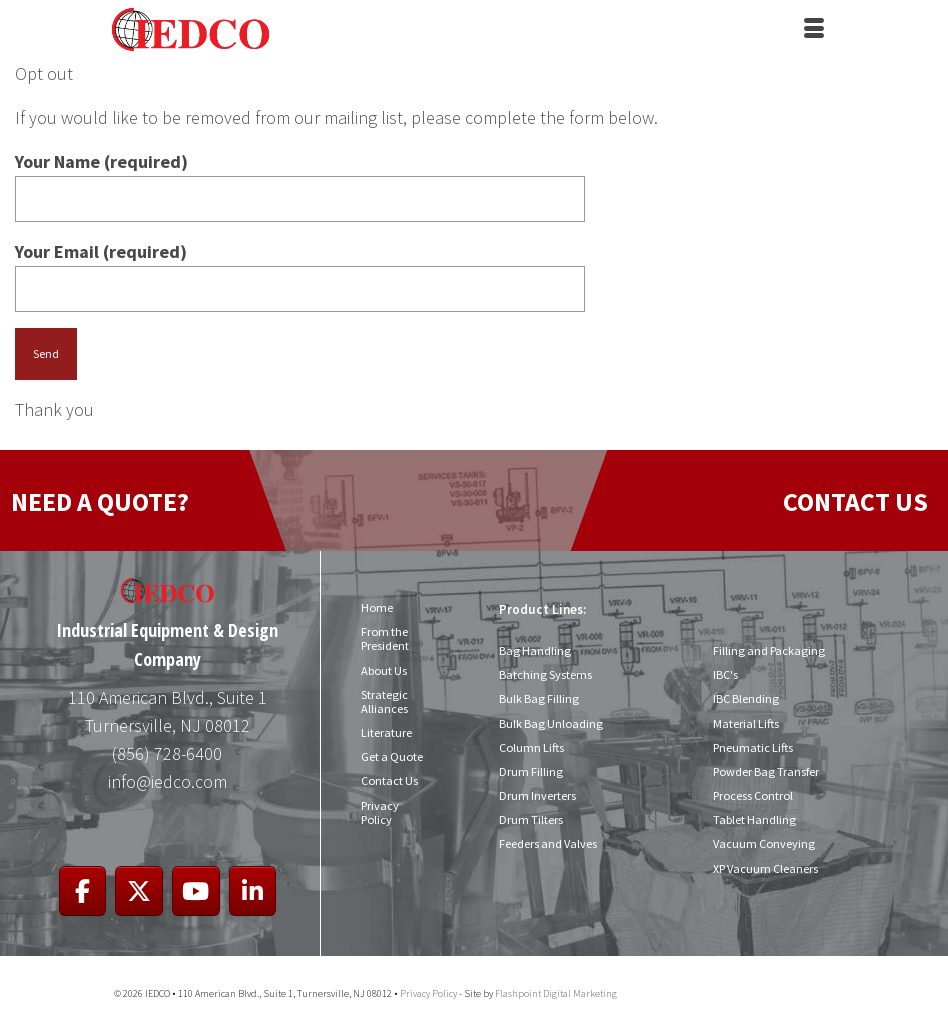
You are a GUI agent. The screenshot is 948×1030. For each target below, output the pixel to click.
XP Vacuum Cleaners (765, 868)
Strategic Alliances (384, 701)
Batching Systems (545, 674)
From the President (385, 638)
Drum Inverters (537, 795)
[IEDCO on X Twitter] (139, 891)
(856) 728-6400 (167, 753)
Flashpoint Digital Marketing (556, 993)
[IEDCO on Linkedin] (253, 891)
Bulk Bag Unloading (550, 723)
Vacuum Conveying (763, 843)
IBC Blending (745, 698)
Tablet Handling (754, 819)
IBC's (725, 674)
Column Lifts (531, 747)
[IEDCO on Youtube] (196, 891)
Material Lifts (746, 723)
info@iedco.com (167, 781)
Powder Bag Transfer (765, 771)
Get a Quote (392, 756)
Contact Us (389, 780)
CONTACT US (855, 501)
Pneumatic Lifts (753, 747)
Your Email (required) (300, 270)
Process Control (753, 795)
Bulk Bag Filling (538, 698)
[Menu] (814, 30)
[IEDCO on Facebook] (83, 891)
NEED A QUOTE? (100, 501)
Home (377, 607)
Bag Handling (534, 650)
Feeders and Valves (548, 843)
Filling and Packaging (767, 650)
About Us (384, 670)
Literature (386, 732)
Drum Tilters (531, 819)
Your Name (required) (300, 180)
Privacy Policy (380, 812)
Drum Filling (530, 771)
